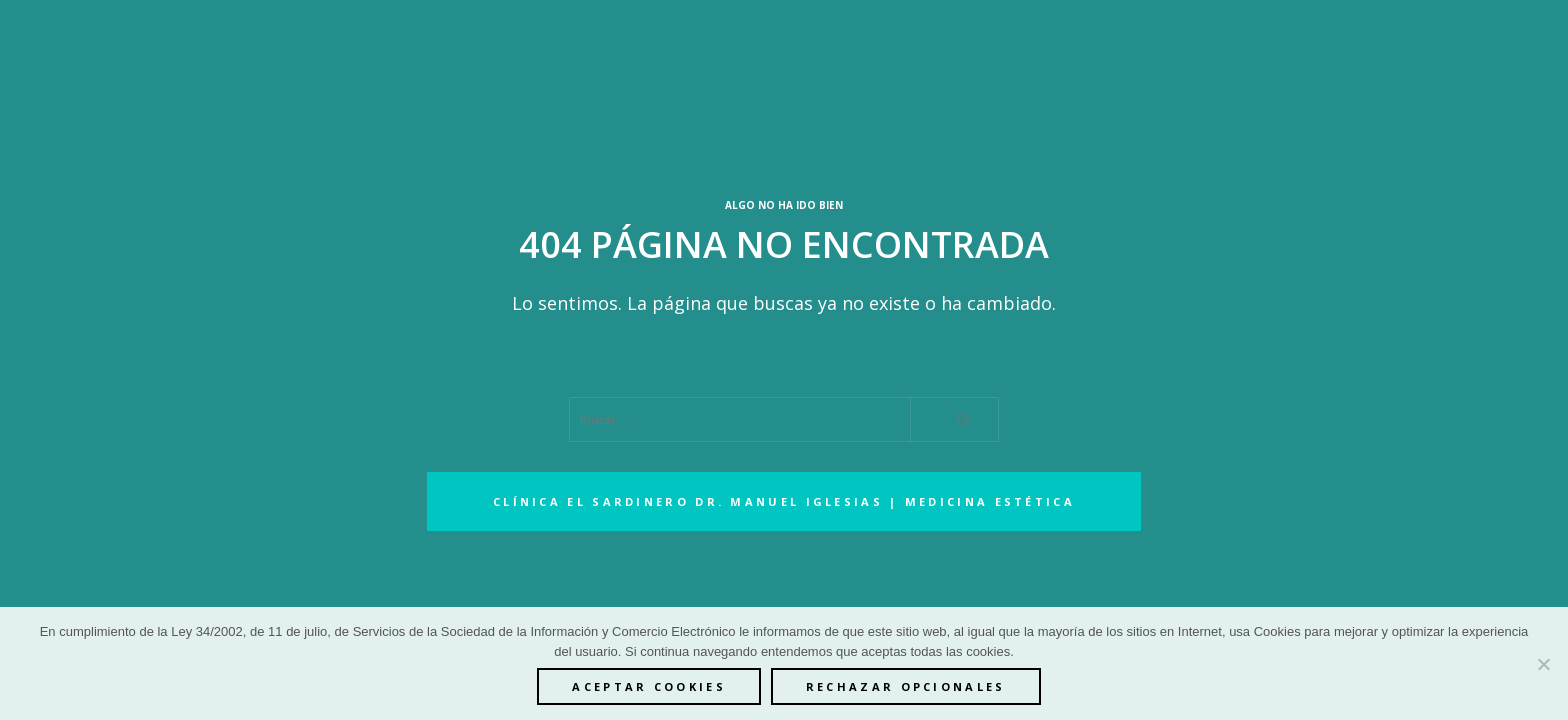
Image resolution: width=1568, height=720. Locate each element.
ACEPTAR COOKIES (649, 686)
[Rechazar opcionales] (1543, 664)
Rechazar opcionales (906, 686)
